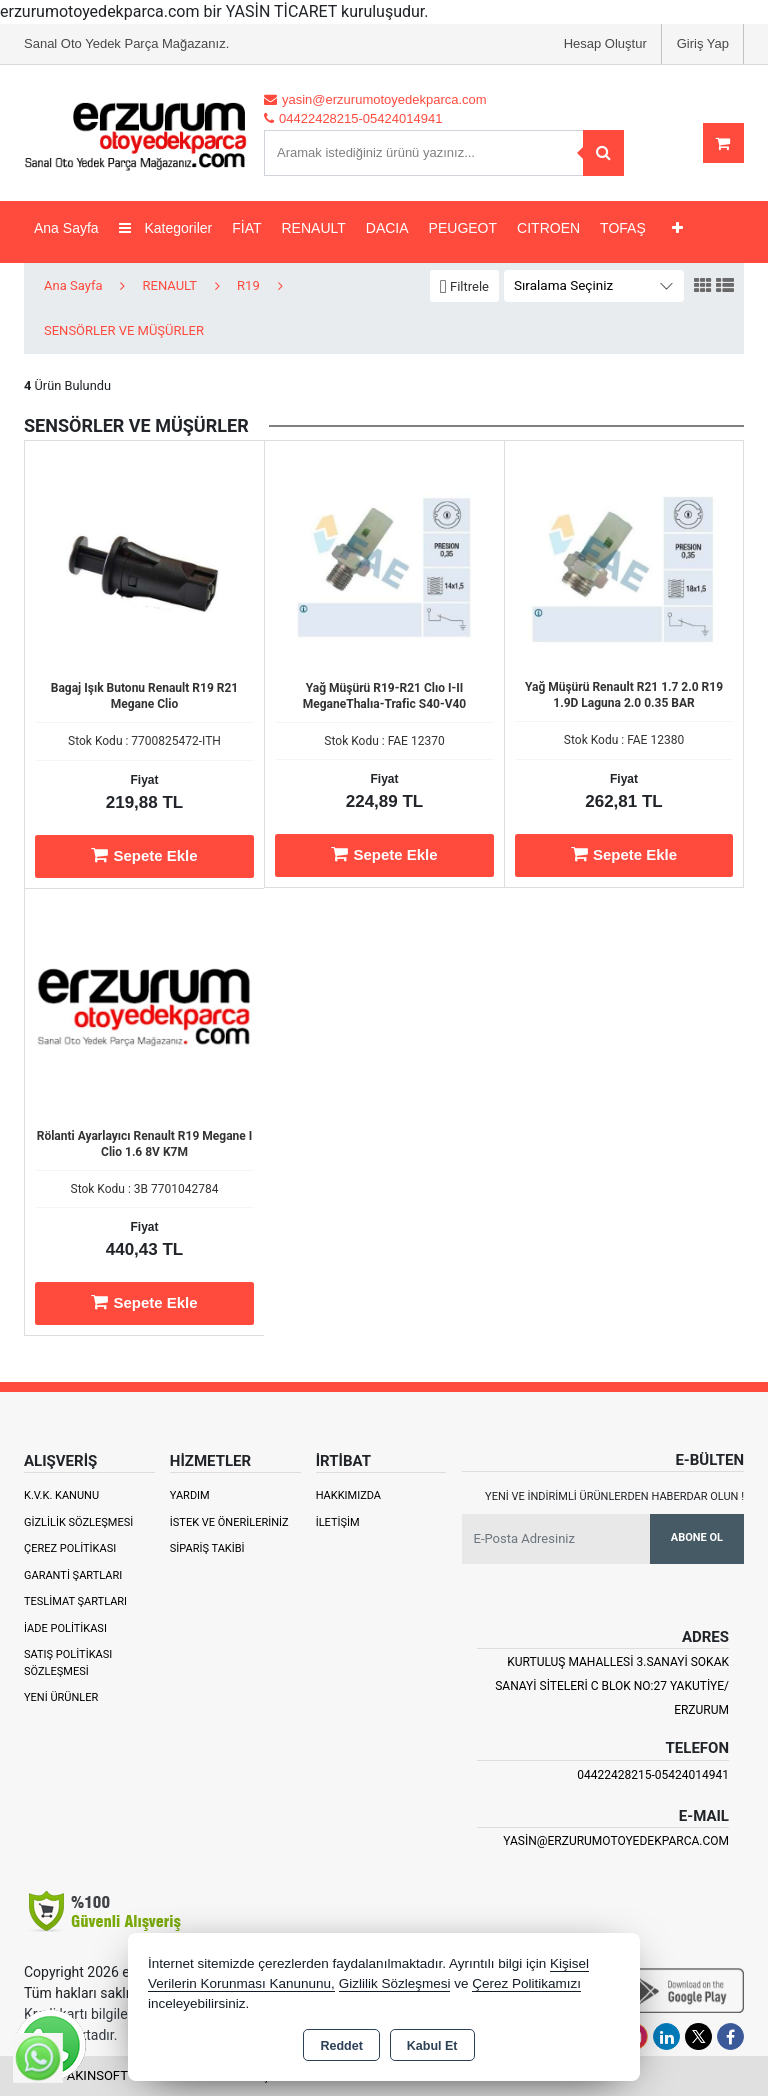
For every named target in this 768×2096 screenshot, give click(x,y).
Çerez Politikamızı (526, 1983)
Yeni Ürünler (61, 1697)
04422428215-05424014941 (653, 1775)
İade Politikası (65, 1628)
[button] (464, 286)
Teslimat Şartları (75, 1601)
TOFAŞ (623, 228)
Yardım (190, 1495)
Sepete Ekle (144, 855)
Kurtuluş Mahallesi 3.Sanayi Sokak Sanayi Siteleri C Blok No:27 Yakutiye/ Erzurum (612, 1686)
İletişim (338, 1522)
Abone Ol (697, 1537)
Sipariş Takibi (207, 1548)
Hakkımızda (348, 1495)
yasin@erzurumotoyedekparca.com (616, 1841)
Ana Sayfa (66, 228)
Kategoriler (166, 228)
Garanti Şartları (73, 1575)
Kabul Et (432, 2046)
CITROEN (548, 228)
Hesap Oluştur (605, 43)
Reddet (341, 2046)
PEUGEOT (463, 228)
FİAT (246, 228)
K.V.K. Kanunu (61, 1495)
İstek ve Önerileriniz (229, 1522)
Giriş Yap (703, 43)
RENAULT (314, 228)
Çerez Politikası (70, 1548)
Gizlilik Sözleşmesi (78, 1522)
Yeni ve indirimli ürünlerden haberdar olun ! (614, 1496)
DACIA (387, 228)
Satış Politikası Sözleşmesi (68, 1663)
